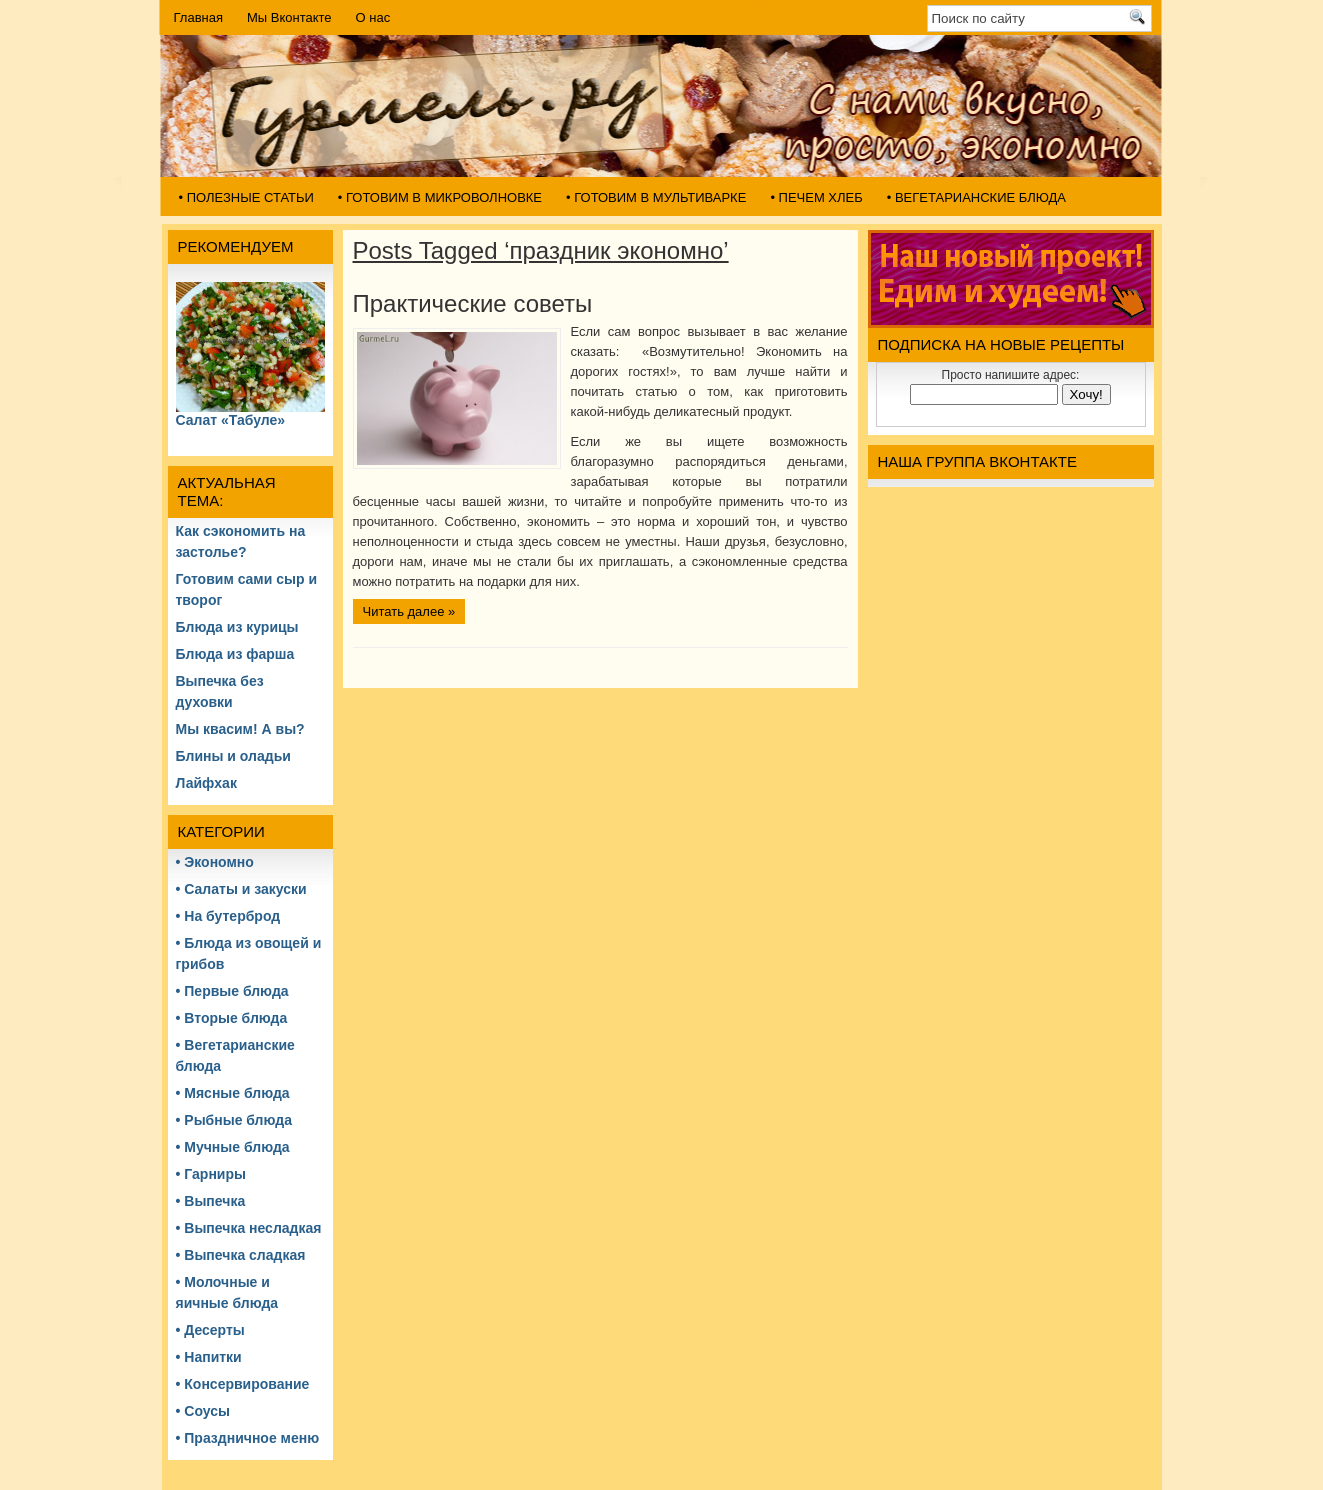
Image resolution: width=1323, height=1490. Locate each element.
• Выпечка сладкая (241, 1255)
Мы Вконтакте (289, 17)
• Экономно (215, 862)
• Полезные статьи (246, 197)
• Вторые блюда (232, 1018)
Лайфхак (206, 783)
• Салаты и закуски (241, 889)
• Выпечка (211, 1201)
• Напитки (209, 1357)
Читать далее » (409, 611)
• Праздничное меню (248, 1438)
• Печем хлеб (816, 197)
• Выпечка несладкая (249, 1228)
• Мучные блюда (233, 1147)
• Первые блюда (232, 991)
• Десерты (210, 1330)
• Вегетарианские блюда (976, 197)
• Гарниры (211, 1174)
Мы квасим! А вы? (240, 729)
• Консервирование (243, 1384)
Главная (198, 17)
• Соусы (203, 1411)
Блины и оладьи (233, 756)
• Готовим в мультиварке (656, 197)
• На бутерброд (228, 916)
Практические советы (473, 303)
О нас (373, 17)
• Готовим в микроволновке (440, 197)
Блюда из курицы (237, 627)
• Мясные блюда (233, 1093)
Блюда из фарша (235, 654)
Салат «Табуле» (231, 420)
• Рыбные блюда (234, 1120)
